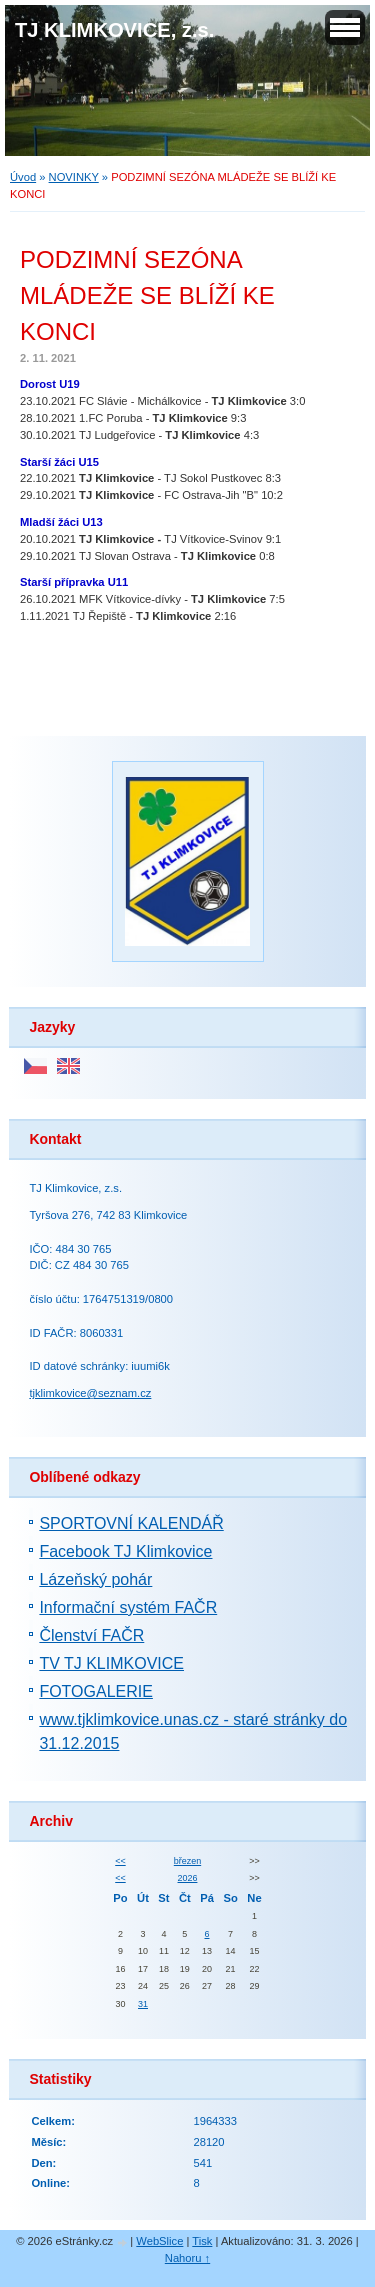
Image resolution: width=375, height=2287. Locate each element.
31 (143, 2004)
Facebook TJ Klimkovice (125, 1551)
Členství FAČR (91, 1635)
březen (187, 1861)
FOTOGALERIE (96, 1691)
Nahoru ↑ (187, 2258)
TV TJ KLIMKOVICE (111, 1663)
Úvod (23, 177)
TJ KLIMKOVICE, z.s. (114, 30)
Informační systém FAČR (128, 1607)
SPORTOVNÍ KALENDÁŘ (131, 1523)
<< (120, 1861)
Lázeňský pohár (95, 1579)
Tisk (202, 2241)
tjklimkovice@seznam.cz (90, 1393)
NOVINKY (74, 177)
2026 (188, 1878)
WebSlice (159, 2241)
